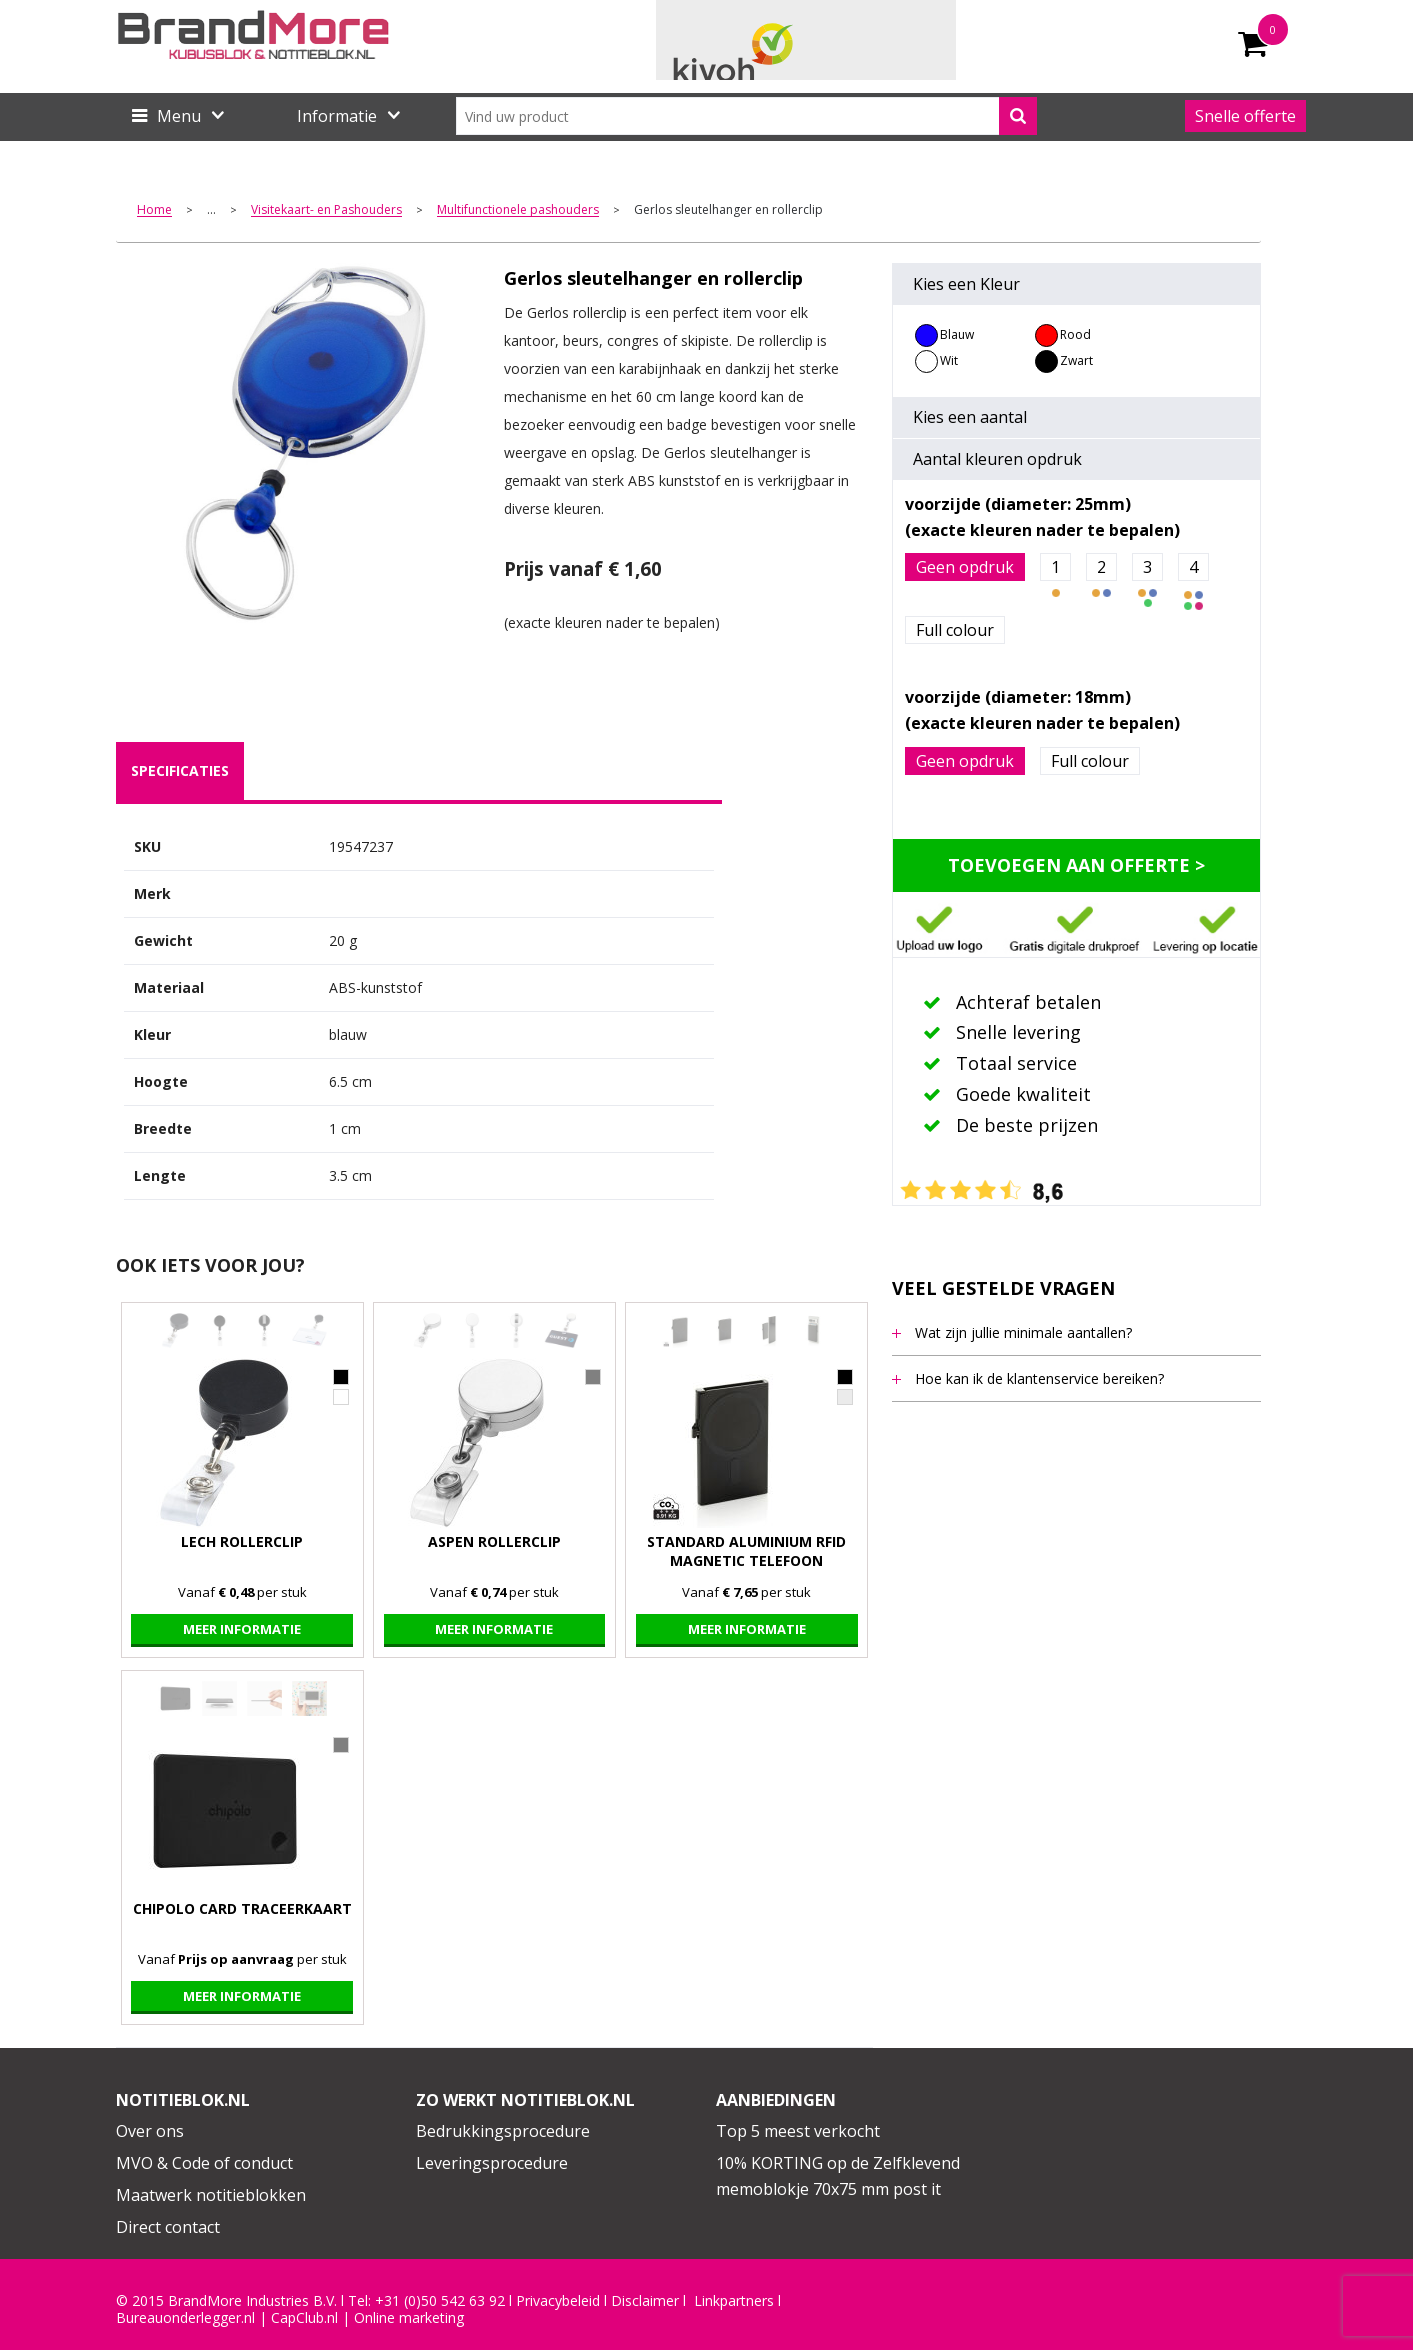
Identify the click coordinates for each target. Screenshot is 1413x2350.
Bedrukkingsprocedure (503, 2131)
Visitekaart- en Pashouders (326, 210)
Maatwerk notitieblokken (211, 2195)
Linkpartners (734, 2301)
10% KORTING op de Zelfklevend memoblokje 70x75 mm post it (838, 2176)
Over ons (150, 2131)
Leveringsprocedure (492, 2163)
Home (154, 210)
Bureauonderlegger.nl (185, 2318)
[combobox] (746, 116)
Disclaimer (645, 2301)
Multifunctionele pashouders (518, 210)
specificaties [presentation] (180, 770)
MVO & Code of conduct (204, 2163)
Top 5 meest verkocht (798, 2131)
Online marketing (409, 2318)
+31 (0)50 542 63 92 (440, 2301)
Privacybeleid (558, 2301)
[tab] (180, 771)
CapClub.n (303, 2318)
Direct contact (168, 2227)
